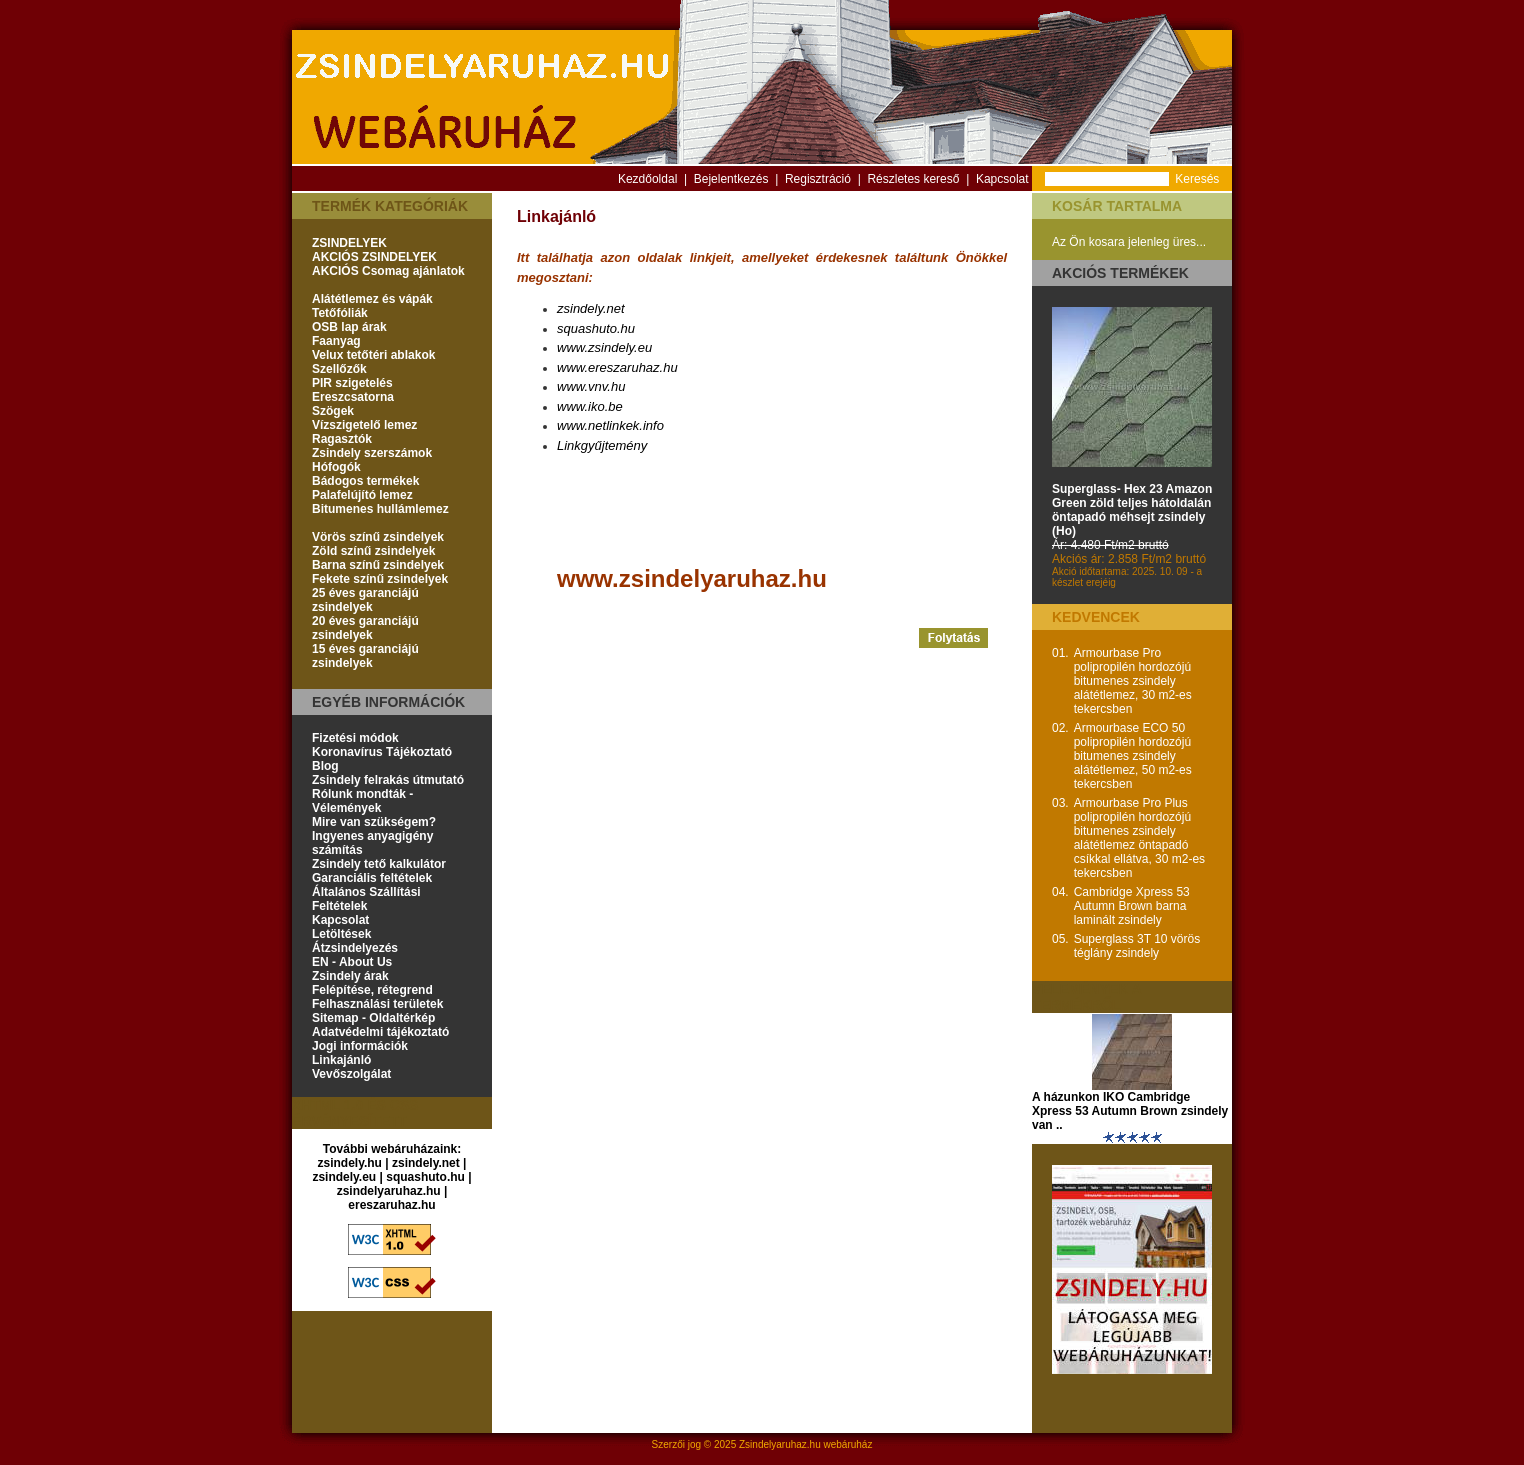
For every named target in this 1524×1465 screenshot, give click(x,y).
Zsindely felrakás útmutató (388, 780)
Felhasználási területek (377, 1004)
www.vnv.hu (591, 386)
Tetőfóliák (340, 313)
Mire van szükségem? (374, 822)
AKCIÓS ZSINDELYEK (374, 257)
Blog (325, 766)
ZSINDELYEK (349, 243)
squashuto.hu (425, 1177)
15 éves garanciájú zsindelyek (365, 656)
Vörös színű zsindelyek (378, 537)
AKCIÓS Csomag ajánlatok (388, 271)
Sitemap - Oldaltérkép (373, 1018)
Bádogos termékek (365, 481)
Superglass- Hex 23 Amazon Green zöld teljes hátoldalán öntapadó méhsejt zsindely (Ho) (1132, 510)
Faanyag (336, 341)
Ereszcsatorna (353, 397)
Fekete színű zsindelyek (380, 579)
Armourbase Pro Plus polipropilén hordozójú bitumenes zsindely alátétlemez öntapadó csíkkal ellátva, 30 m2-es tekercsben (1139, 838)
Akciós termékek (1120, 273)
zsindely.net (426, 1163)
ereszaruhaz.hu (391, 1205)
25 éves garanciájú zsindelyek (365, 600)
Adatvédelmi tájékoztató (380, 1032)
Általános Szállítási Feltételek (366, 899)
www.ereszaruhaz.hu (617, 367)
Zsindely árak (350, 976)
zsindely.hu (350, 1163)
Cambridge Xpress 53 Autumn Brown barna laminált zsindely (1132, 906)
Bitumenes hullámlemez (380, 509)
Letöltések (341, 934)
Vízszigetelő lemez (364, 425)
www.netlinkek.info (610, 425)
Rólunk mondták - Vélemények (362, 801)
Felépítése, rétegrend (372, 990)
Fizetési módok (355, 738)
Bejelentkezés (731, 179)
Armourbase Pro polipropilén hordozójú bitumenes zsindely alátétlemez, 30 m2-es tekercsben (1133, 681)
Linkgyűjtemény (602, 445)
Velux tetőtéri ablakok (373, 355)
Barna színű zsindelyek (378, 565)
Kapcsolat (1002, 179)
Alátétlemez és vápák (372, 299)
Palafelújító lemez (362, 495)
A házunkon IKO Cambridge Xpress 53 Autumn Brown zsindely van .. (1130, 1111)
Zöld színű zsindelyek (373, 551)
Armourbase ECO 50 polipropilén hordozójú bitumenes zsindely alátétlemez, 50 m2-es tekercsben (1133, 756)
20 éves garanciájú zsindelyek (365, 628)
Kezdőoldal (647, 179)
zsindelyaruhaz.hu (389, 1191)
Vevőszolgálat (351, 1074)
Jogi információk (360, 1046)
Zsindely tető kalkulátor (379, 864)
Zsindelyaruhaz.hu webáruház (805, 1444)
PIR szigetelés (352, 383)
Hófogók (336, 467)
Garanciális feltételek (372, 878)
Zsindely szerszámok (372, 453)
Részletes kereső (913, 179)
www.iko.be (590, 406)
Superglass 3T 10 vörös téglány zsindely (1137, 946)
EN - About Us (352, 962)
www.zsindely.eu (604, 347)
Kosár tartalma (1117, 206)
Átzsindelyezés (355, 948)
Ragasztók (342, 439)
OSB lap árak (349, 327)
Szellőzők (339, 369)
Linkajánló (341, 1060)
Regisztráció (818, 179)
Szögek (333, 411)
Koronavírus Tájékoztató (382, 752)
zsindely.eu (344, 1177)
